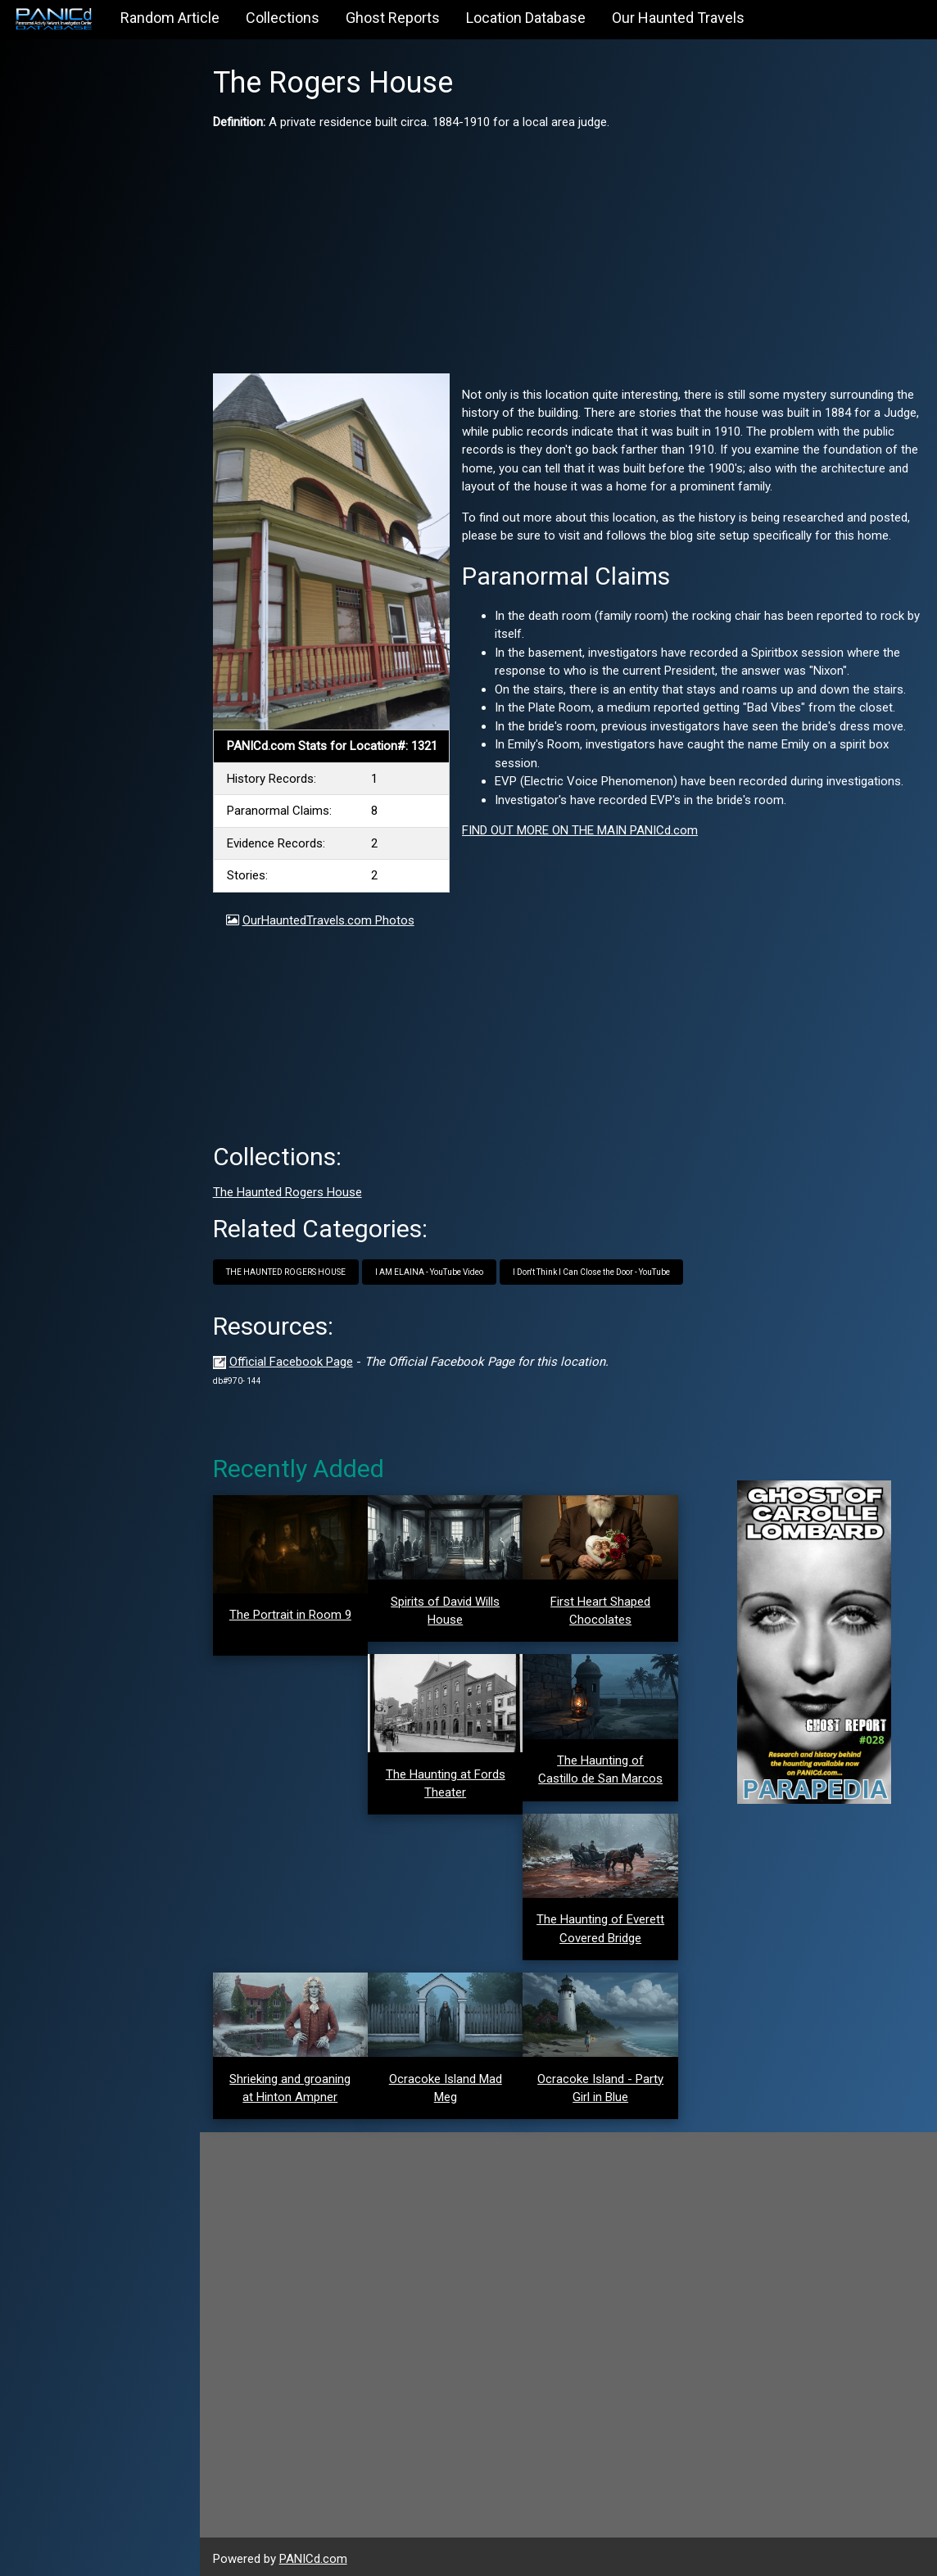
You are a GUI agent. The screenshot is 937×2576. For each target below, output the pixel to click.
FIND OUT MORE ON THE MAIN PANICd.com (583, 830)
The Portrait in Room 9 (294, 1613)
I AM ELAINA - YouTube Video (434, 1269)
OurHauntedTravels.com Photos (333, 918)
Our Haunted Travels (678, 17)
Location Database (526, 17)
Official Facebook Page (296, 1359)
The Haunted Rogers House (292, 1190)
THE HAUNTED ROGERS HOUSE (291, 1269)
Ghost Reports (393, 17)
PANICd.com (318, 2554)
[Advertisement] (571, 246)
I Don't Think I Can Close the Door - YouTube (596, 1269)
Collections (282, 17)
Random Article (170, 17)
